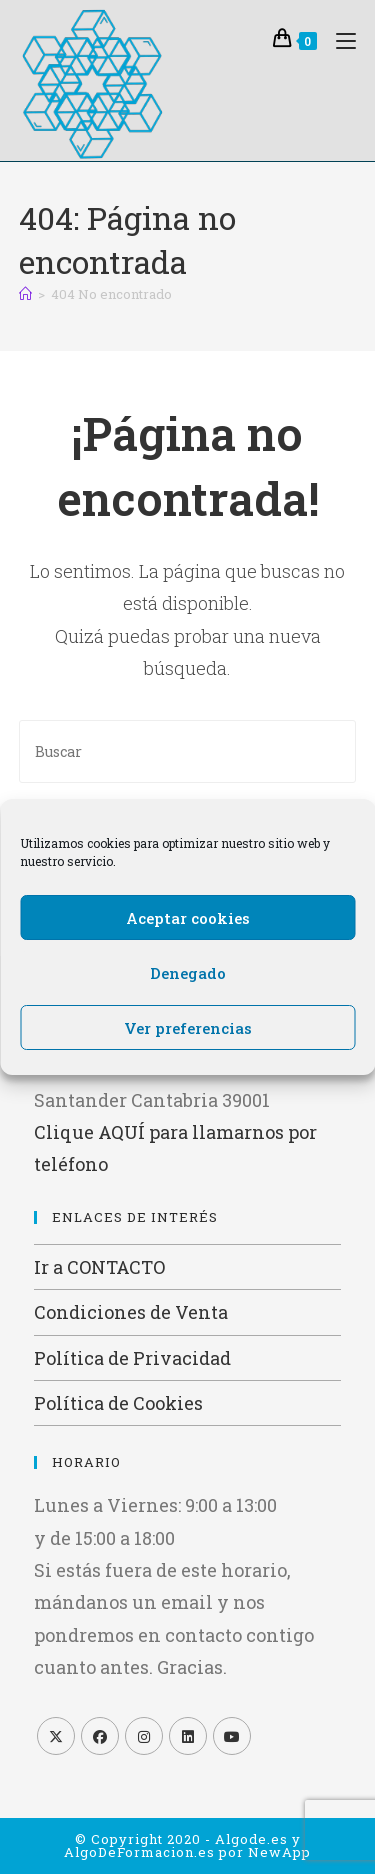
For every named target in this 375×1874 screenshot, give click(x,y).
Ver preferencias (188, 1028)
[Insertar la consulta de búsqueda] (188, 751)
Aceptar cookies (188, 918)
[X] (56, 1736)
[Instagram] (144, 1736)
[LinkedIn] (188, 1736)
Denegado (188, 973)
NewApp (279, 1852)
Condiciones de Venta (131, 1312)
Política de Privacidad (132, 1358)
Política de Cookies (118, 1403)
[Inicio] (25, 294)
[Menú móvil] (338, 39)
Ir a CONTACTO (99, 1267)
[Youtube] (232, 1736)
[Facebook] (100, 1736)
